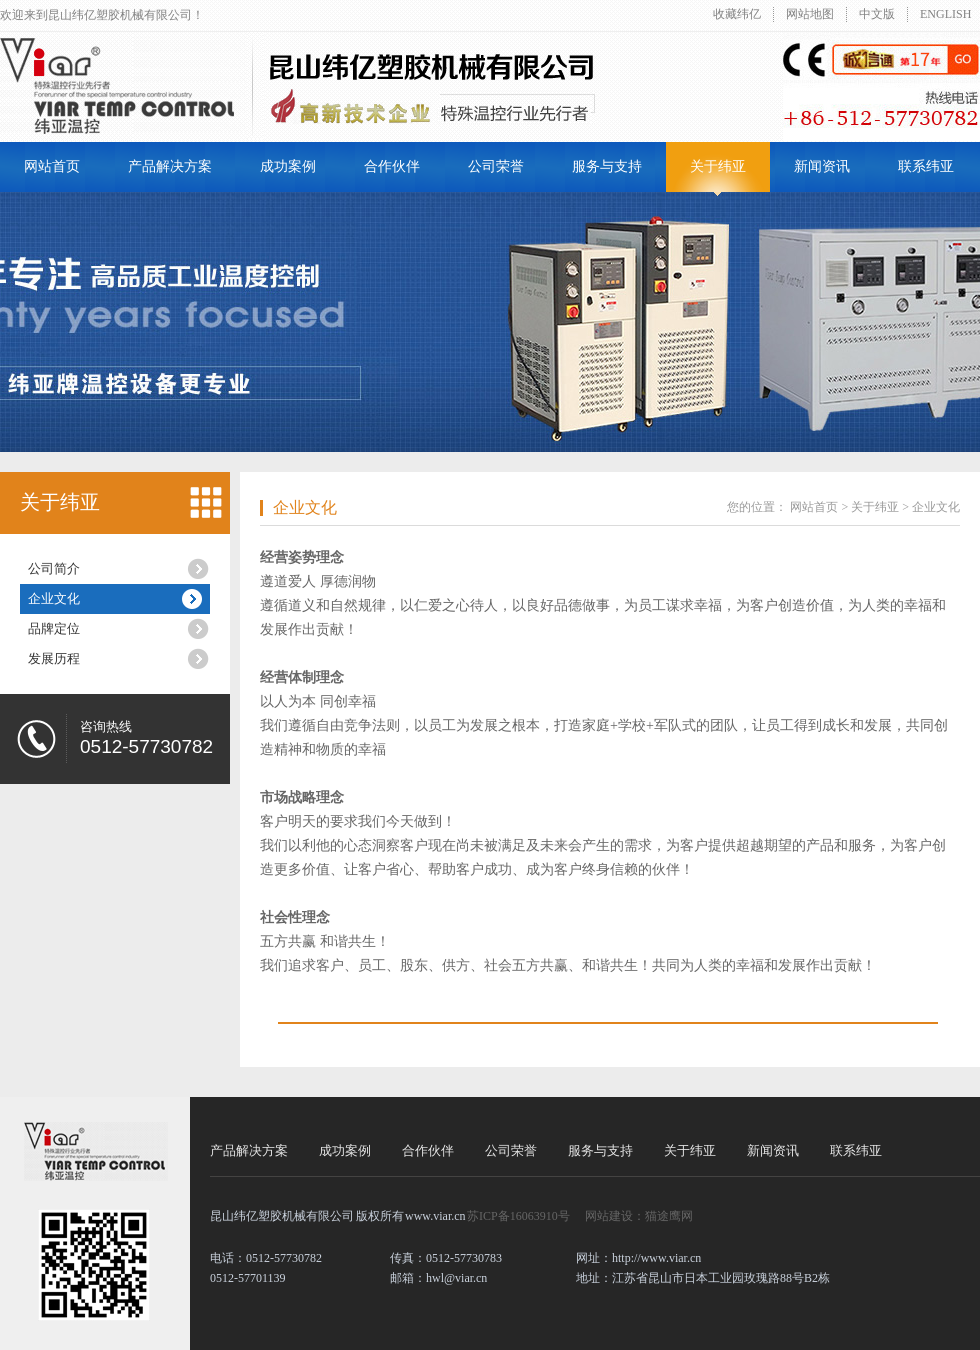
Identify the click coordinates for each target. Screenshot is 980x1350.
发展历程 (54, 658)
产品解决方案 (170, 166)
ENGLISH (945, 14)
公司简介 (54, 568)
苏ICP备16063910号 (518, 1216)
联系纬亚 (926, 166)
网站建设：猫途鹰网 (639, 1216)
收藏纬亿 (737, 14)
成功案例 (288, 166)
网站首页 (52, 166)
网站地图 (810, 14)
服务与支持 (607, 166)
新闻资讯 (822, 166)
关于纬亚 (718, 166)
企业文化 (54, 598)
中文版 (877, 14)
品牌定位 (54, 628)
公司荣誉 (496, 166)
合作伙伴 (392, 166)
